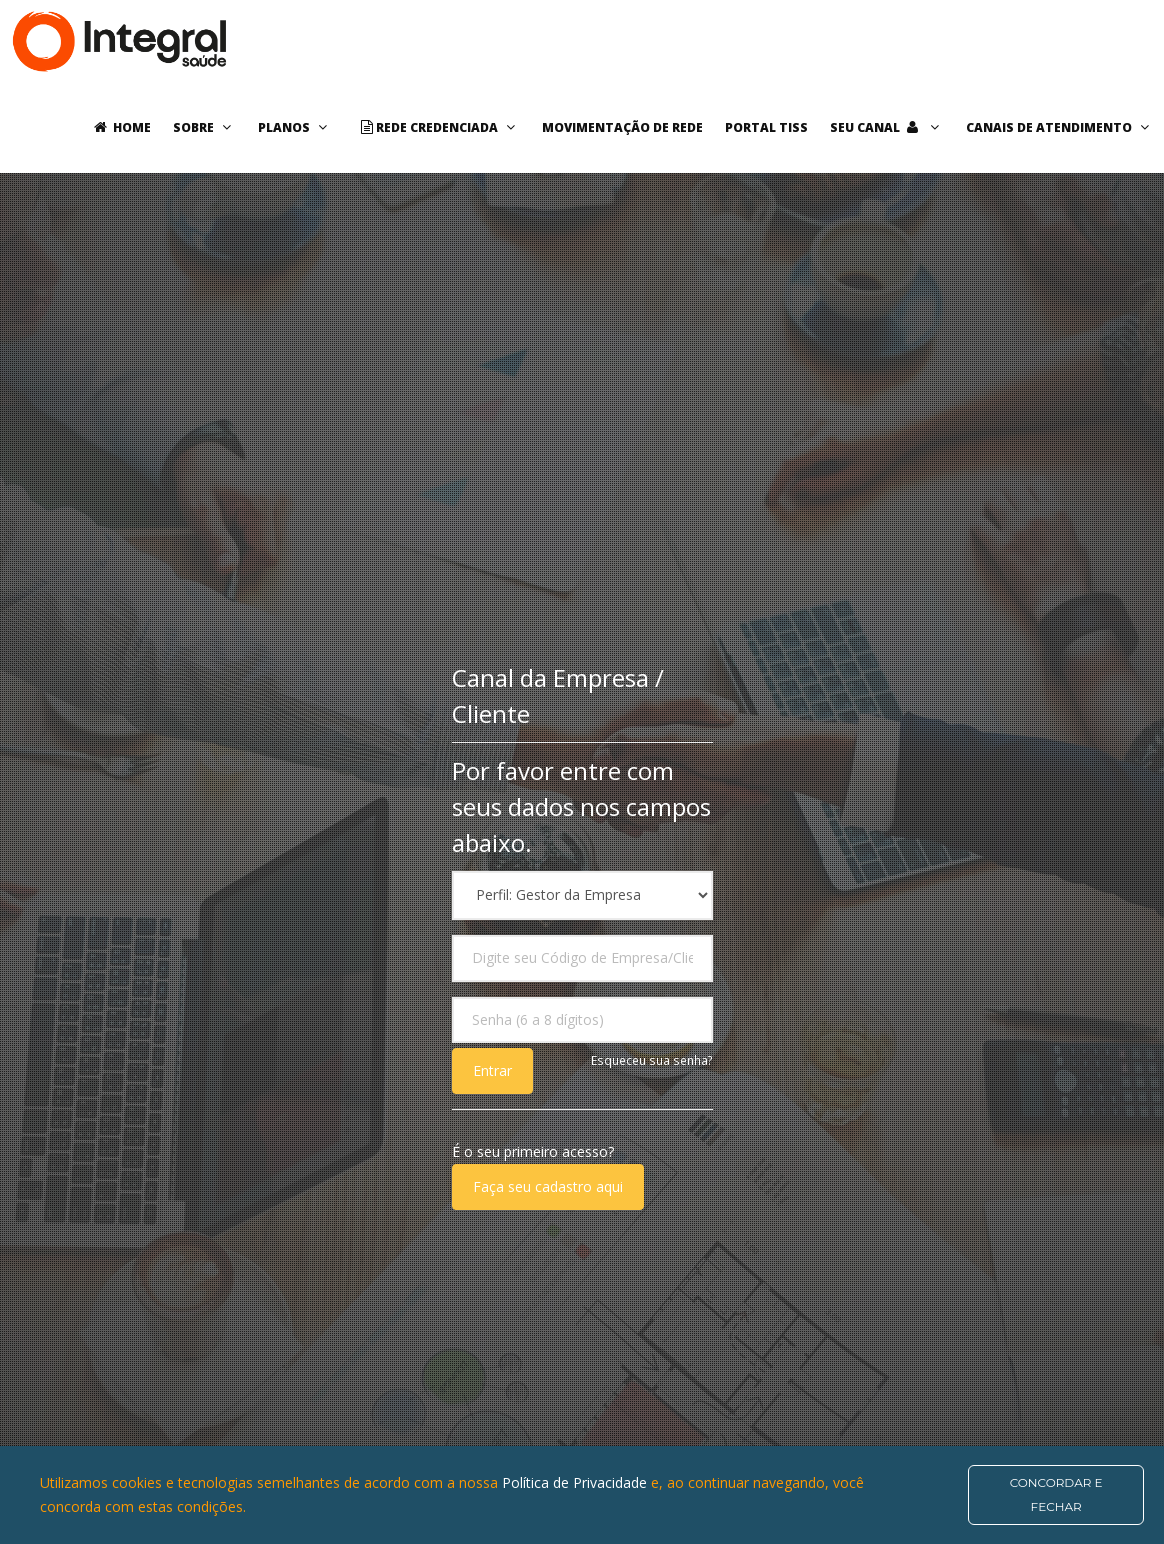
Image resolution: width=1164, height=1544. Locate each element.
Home (119, 127)
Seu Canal (887, 127)
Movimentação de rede (622, 127)
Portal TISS (766, 127)
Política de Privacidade (576, 1482)
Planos (295, 127)
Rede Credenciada (437, 127)
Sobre (204, 127)
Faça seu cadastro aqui (548, 1186)
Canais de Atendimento (1060, 127)
